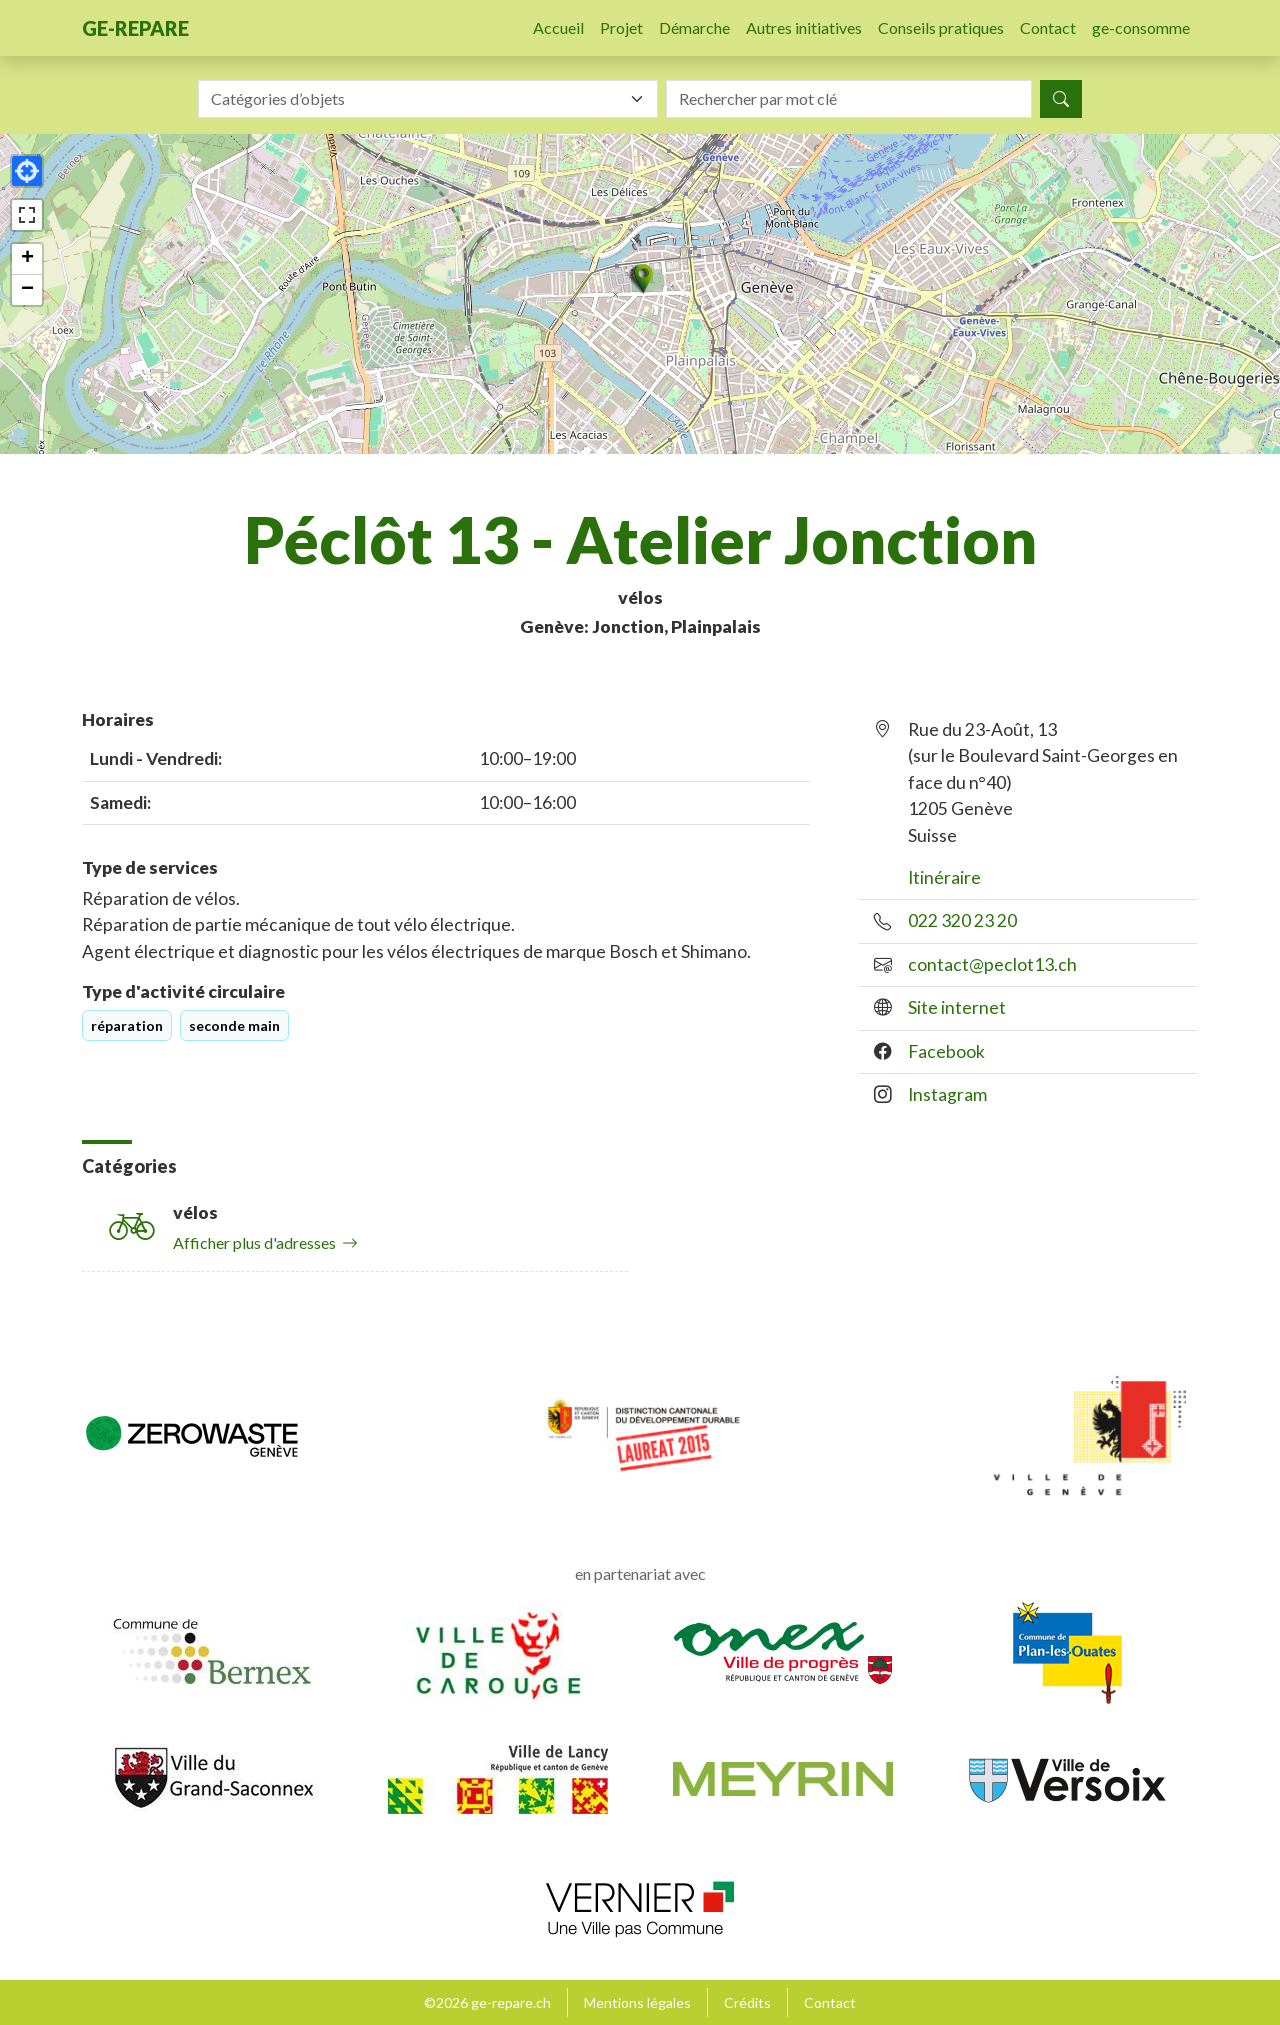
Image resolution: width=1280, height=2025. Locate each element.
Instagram (947, 1094)
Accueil (558, 27)
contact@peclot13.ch (992, 964)
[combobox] (428, 99)
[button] (640, 278)
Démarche (694, 27)
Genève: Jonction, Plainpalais (640, 626)
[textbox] (416, 99)
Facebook (946, 1051)
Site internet (957, 1007)
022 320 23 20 (962, 920)
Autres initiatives (804, 27)
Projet (621, 27)
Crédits (747, 2002)
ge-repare (135, 28)
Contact (1048, 27)
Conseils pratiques (941, 27)
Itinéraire (944, 877)
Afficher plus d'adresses (265, 1242)
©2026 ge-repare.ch (487, 2002)
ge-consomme (1141, 27)
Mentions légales (637, 2002)
